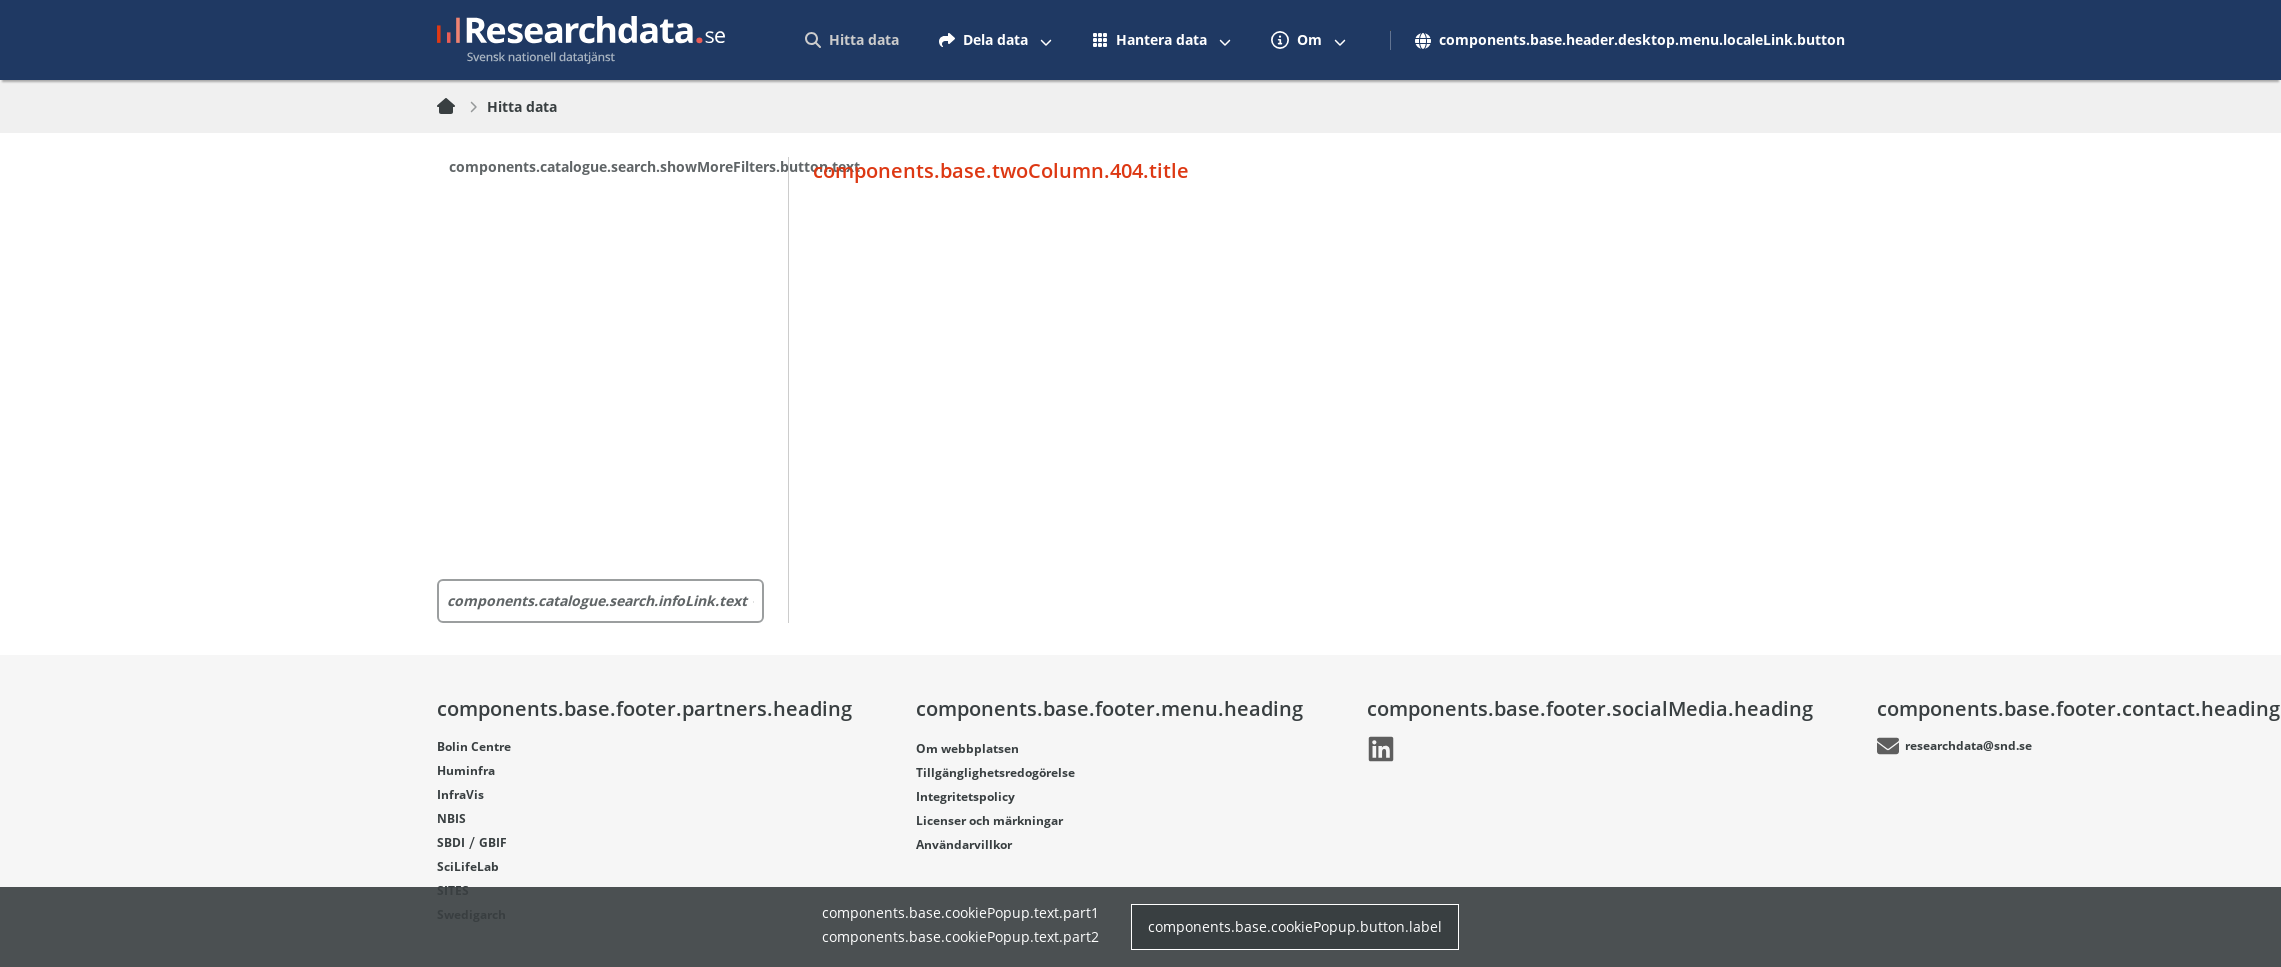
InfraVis (460, 794)
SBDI (451, 842)
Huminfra (466, 770)
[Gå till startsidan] (581, 40)
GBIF (493, 842)
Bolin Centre (474, 746)
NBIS (451, 818)
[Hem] (458, 107)
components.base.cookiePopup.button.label (1295, 926)
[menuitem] (852, 40)
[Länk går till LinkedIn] (1381, 749)
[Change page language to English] (1624, 40)
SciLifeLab (468, 866)
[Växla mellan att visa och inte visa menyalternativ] (1046, 40)
